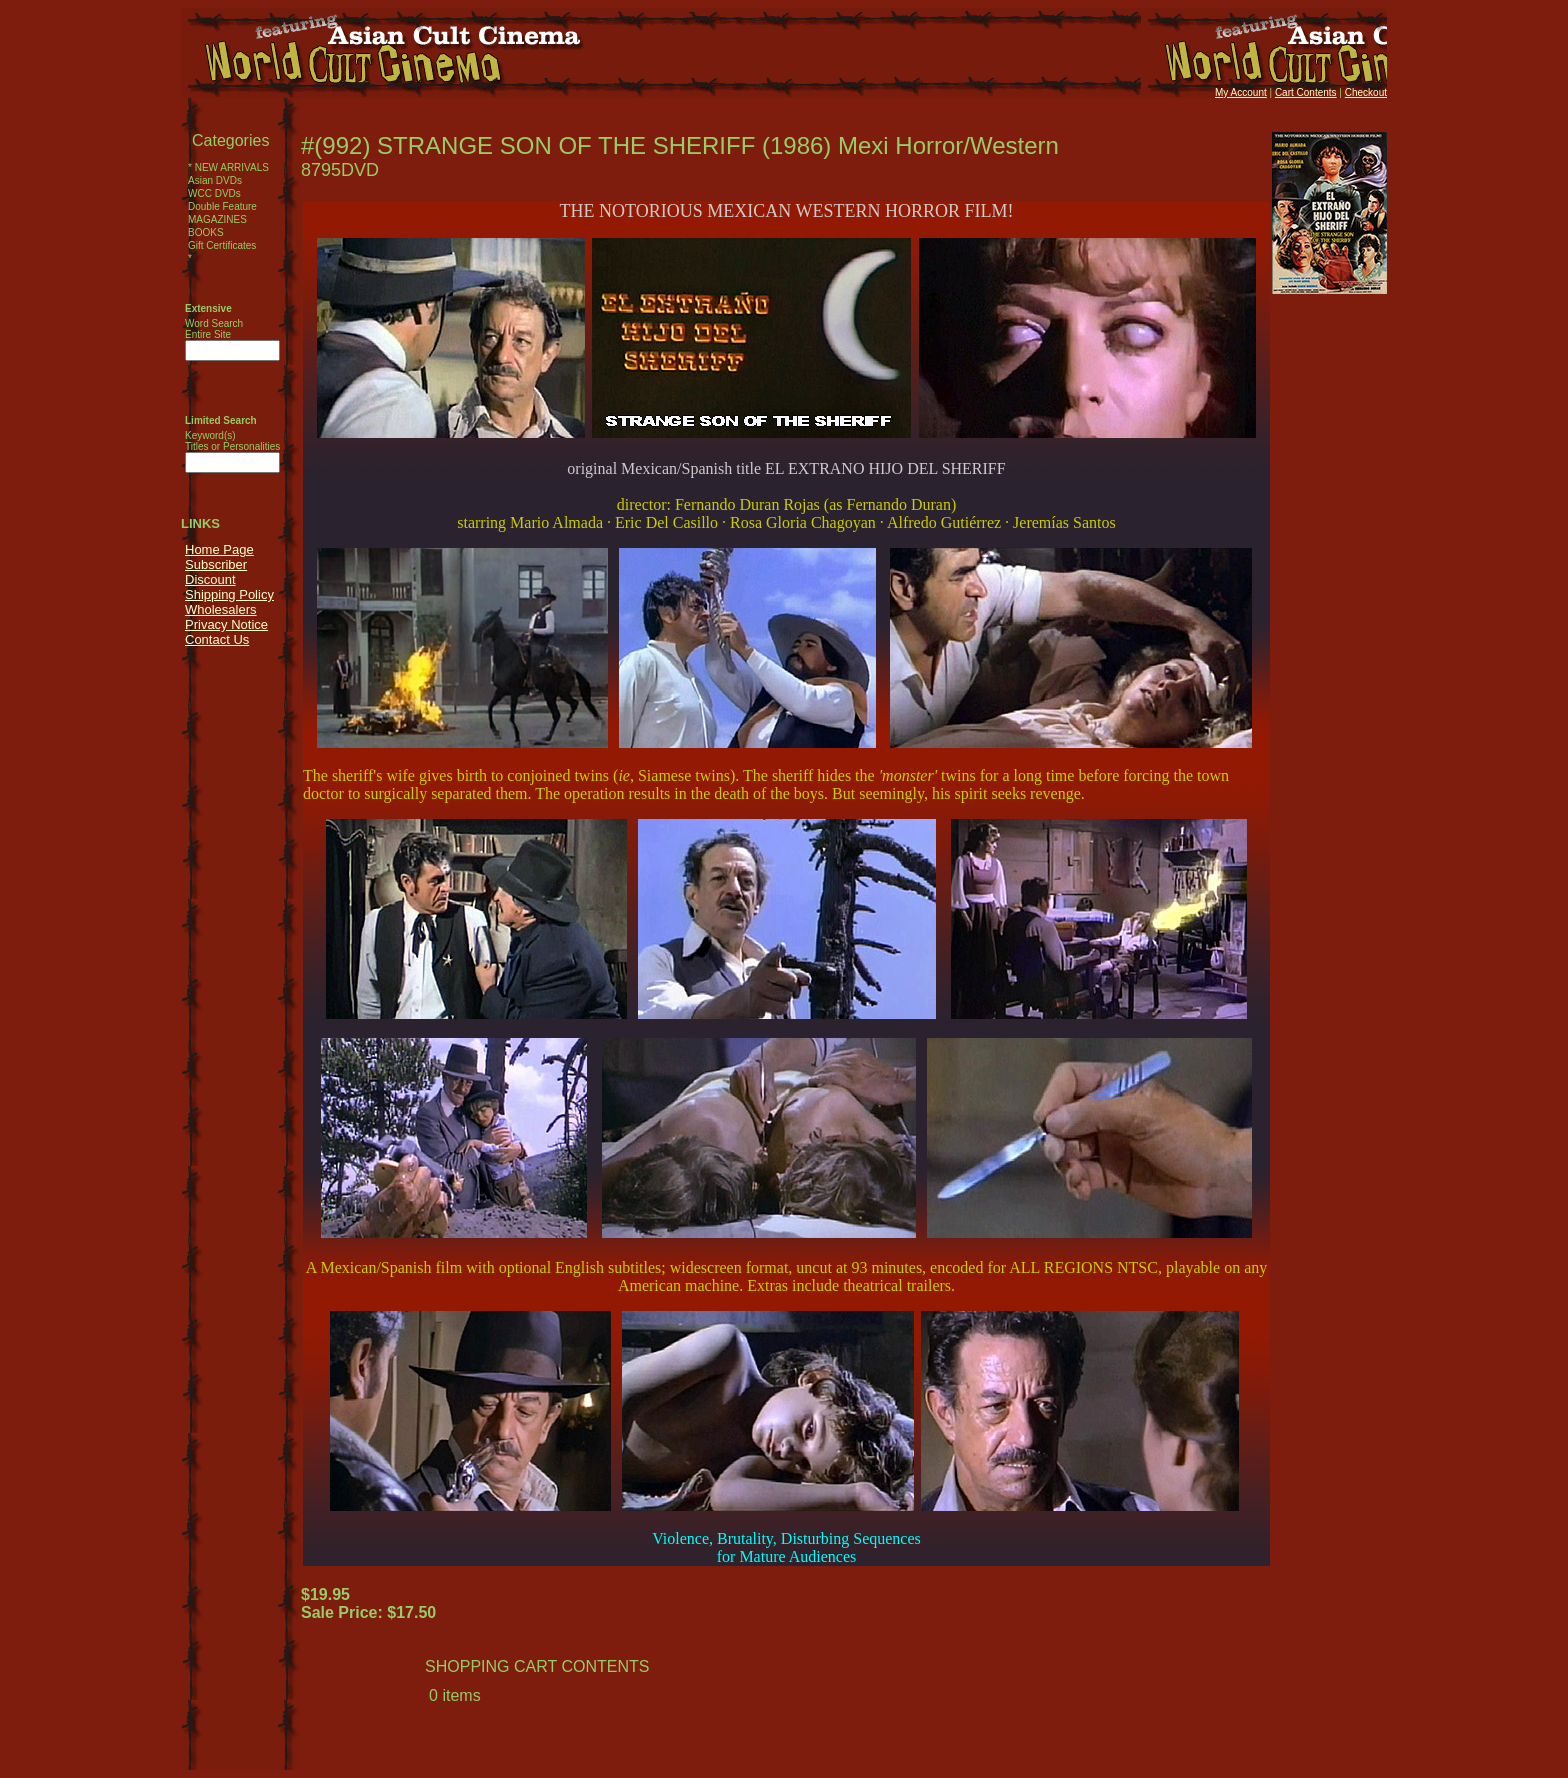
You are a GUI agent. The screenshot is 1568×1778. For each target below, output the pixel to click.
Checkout (1366, 92)
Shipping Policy (229, 594)
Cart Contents (1306, 92)
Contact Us (217, 639)
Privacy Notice (226, 624)
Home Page (219, 549)
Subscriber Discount (216, 572)
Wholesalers (221, 609)
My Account (1241, 92)
